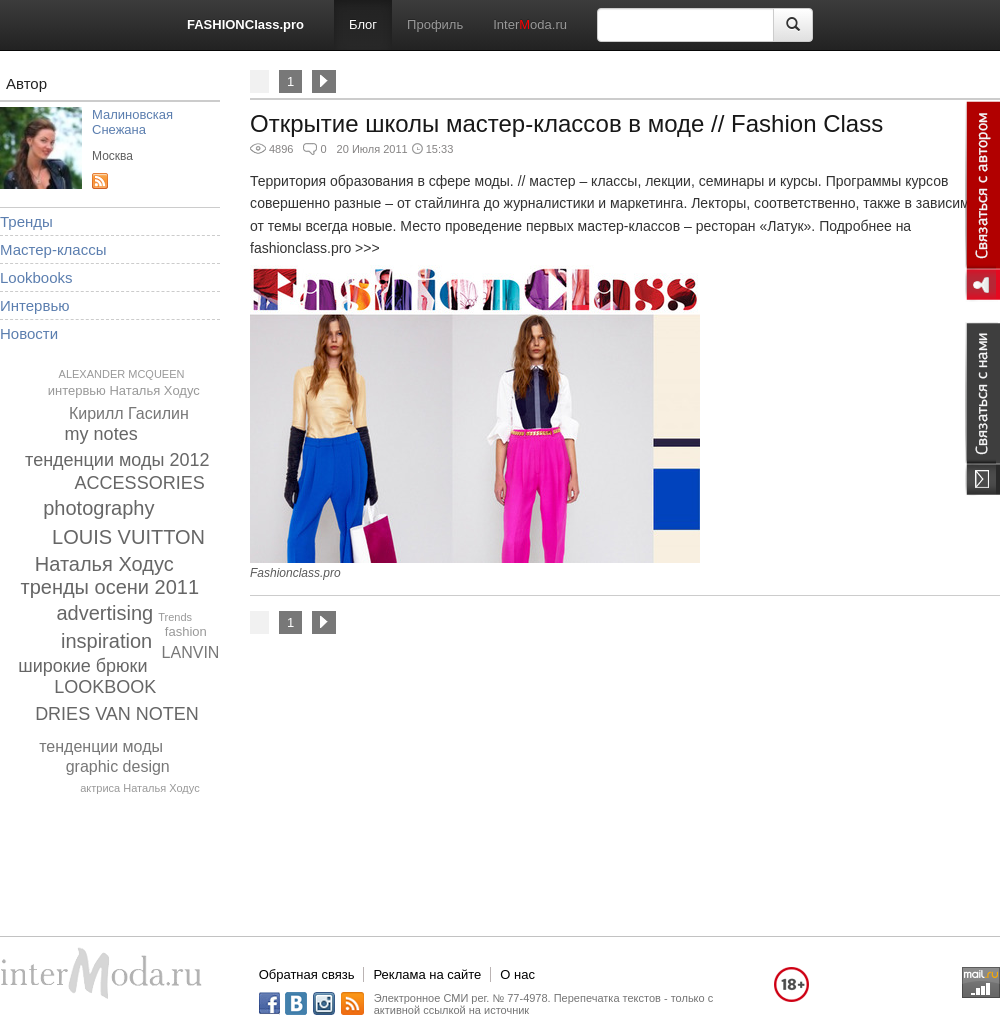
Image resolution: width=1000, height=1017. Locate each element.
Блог (363, 24)
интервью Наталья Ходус (124, 390)
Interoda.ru (530, 24)
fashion (186, 631)
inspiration (106, 641)
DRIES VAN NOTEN (117, 714)
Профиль (435, 24)
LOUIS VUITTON (128, 537)
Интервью (35, 305)
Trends (175, 617)
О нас (517, 974)
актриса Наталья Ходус (139, 788)
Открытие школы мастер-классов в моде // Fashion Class (566, 123)
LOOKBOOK (105, 687)
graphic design (118, 766)
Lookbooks (36, 277)
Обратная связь (307, 974)
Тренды (26, 221)
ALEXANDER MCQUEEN (122, 374)
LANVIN (191, 652)
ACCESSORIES (140, 483)
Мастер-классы (53, 249)
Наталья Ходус (104, 564)
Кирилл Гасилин (129, 413)
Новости (29, 333)
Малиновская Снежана (132, 122)
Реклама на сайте (427, 974)
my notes (101, 434)
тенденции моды (101, 746)
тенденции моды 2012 (117, 460)
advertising (104, 613)
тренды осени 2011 (110, 587)
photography (98, 508)
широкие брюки (82, 666)
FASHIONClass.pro (245, 24)
